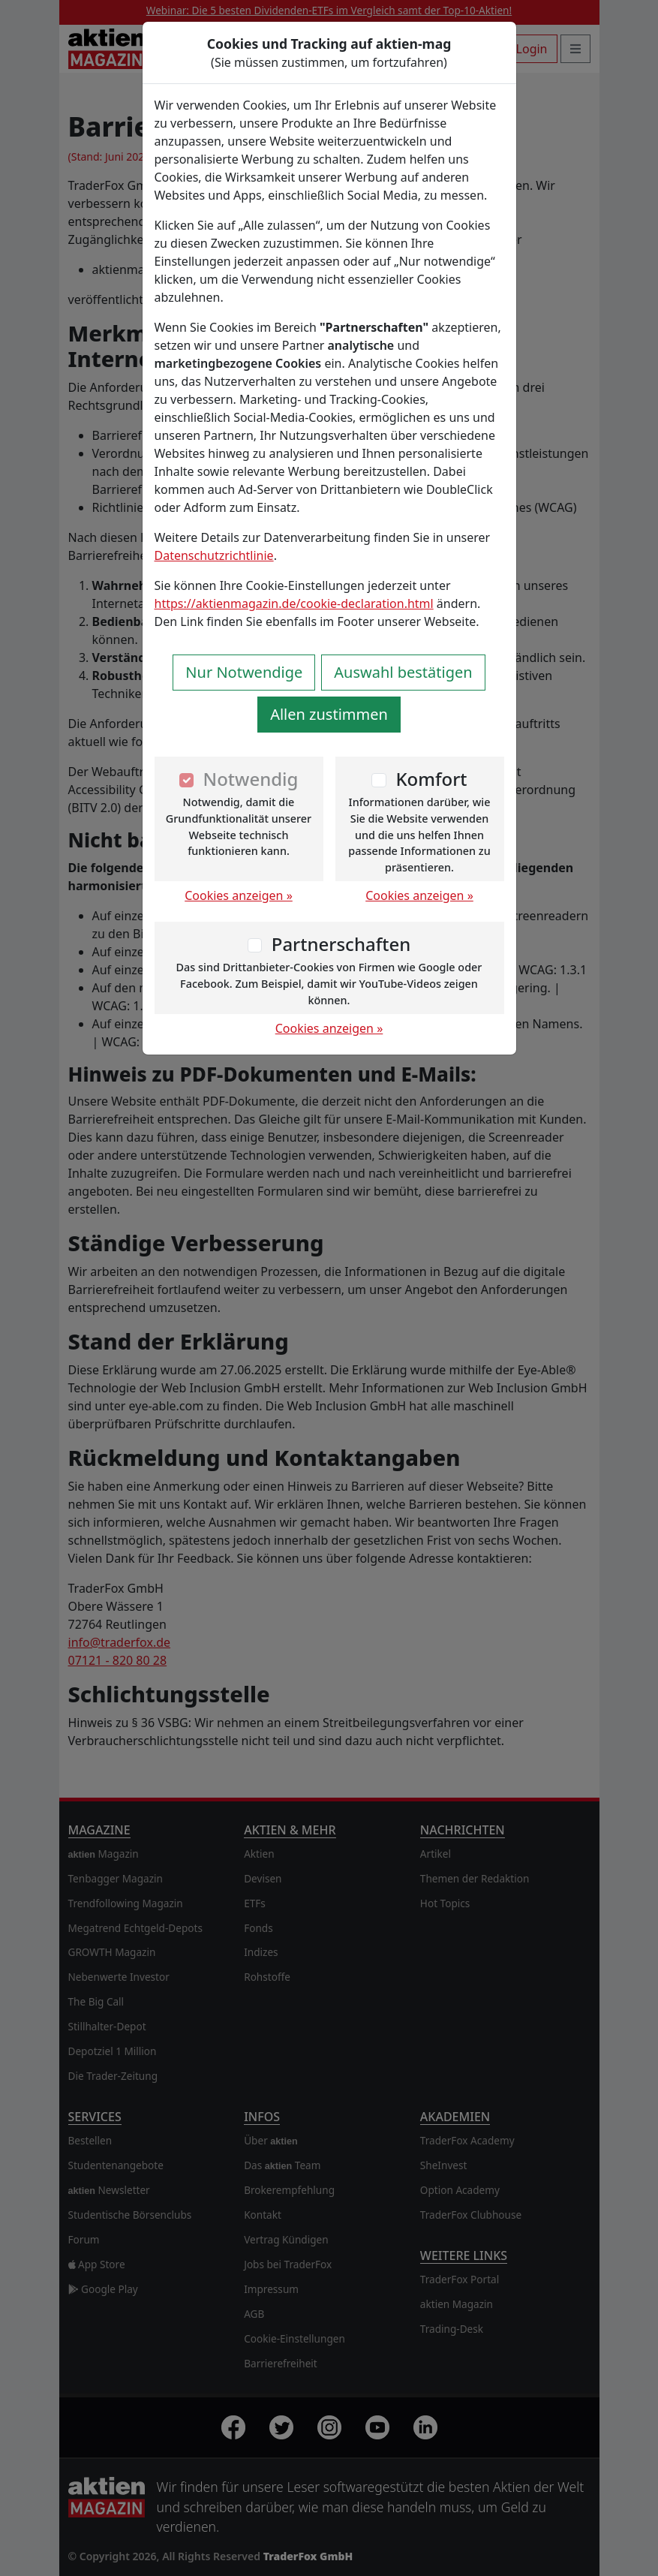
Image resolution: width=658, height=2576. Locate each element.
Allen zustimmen (329, 714)
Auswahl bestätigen (403, 672)
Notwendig (251, 778)
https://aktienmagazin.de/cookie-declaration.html (294, 603)
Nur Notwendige (243, 672)
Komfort (431, 778)
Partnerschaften (341, 943)
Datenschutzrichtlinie (214, 555)
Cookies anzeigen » (239, 895)
